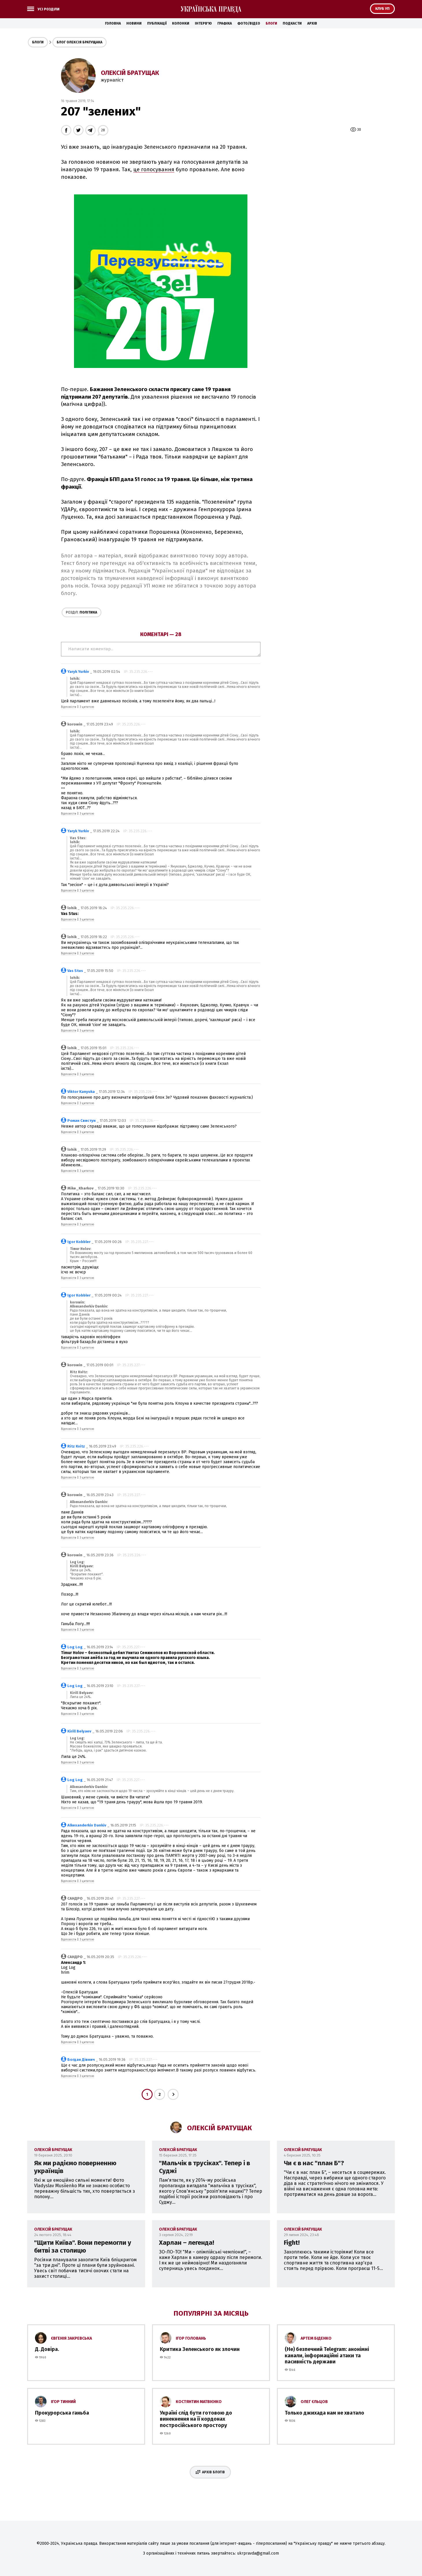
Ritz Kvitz (76, 1446)
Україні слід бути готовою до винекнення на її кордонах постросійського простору (196, 2419)
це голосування (153, 169)
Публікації (156, 23)
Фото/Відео (248, 23)
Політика (81, 612)
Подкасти (292, 23)
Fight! (292, 2243)
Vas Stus (75, 970)
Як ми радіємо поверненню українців (75, 2167)
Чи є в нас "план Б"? (314, 2163)
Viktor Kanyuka (81, 1091)
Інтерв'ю (203, 23)
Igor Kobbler (78, 1242)
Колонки (180, 23)
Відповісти (68, 707)
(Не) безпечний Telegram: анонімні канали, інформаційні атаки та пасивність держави (327, 2355)
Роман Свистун (81, 1120)
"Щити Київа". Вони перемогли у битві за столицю (82, 2246)
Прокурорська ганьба (62, 2413)
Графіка (224, 23)
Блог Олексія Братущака (79, 42)
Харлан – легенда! (186, 2243)
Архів (312, 23)
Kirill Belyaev (79, 1731)
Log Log (75, 1647)
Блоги (271, 23)
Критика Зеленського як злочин (200, 2349)
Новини (134, 23)
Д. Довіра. (47, 2349)
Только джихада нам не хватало (324, 2413)
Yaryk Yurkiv (78, 671)
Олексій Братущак (130, 73)
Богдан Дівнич (81, 2059)
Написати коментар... (160, 649)
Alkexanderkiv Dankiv (86, 1825)
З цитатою (86, 707)
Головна (113, 23)
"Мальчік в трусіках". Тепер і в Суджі (204, 2167)
